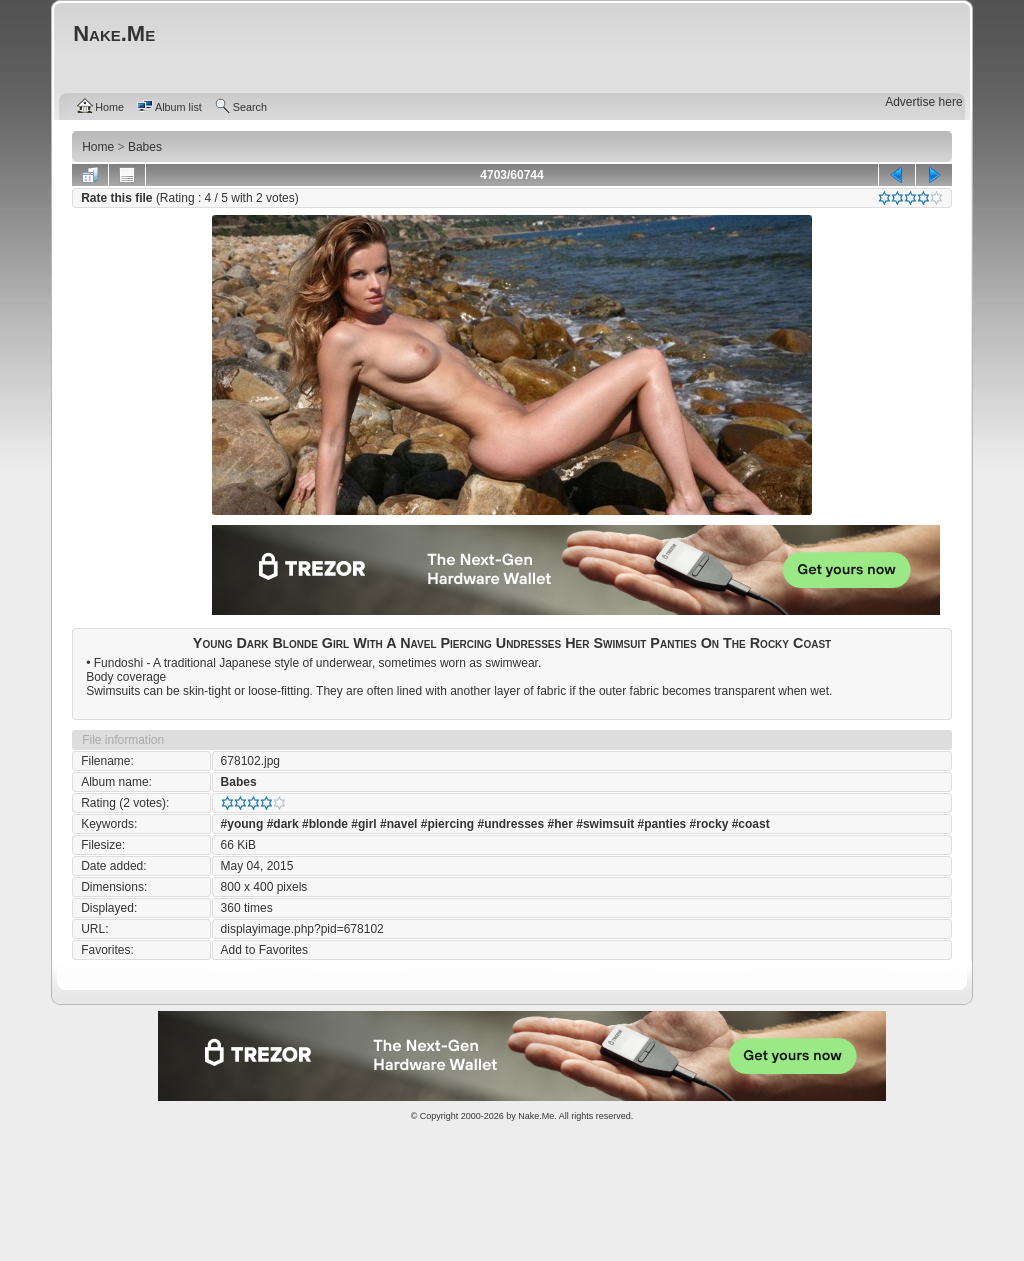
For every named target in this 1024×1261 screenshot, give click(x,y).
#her (560, 824)
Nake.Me (536, 1116)
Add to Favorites (264, 950)
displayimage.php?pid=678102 (302, 929)
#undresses (510, 824)
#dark (283, 824)
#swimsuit (605, 824)
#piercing (447, 824)
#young (242, 824)
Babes (239, 782)
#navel (398, 824)
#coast (751, 824)
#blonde (325, 824)
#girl (363, 824)
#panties (662, 824)
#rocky (709, 824)
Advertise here (923, 102)
